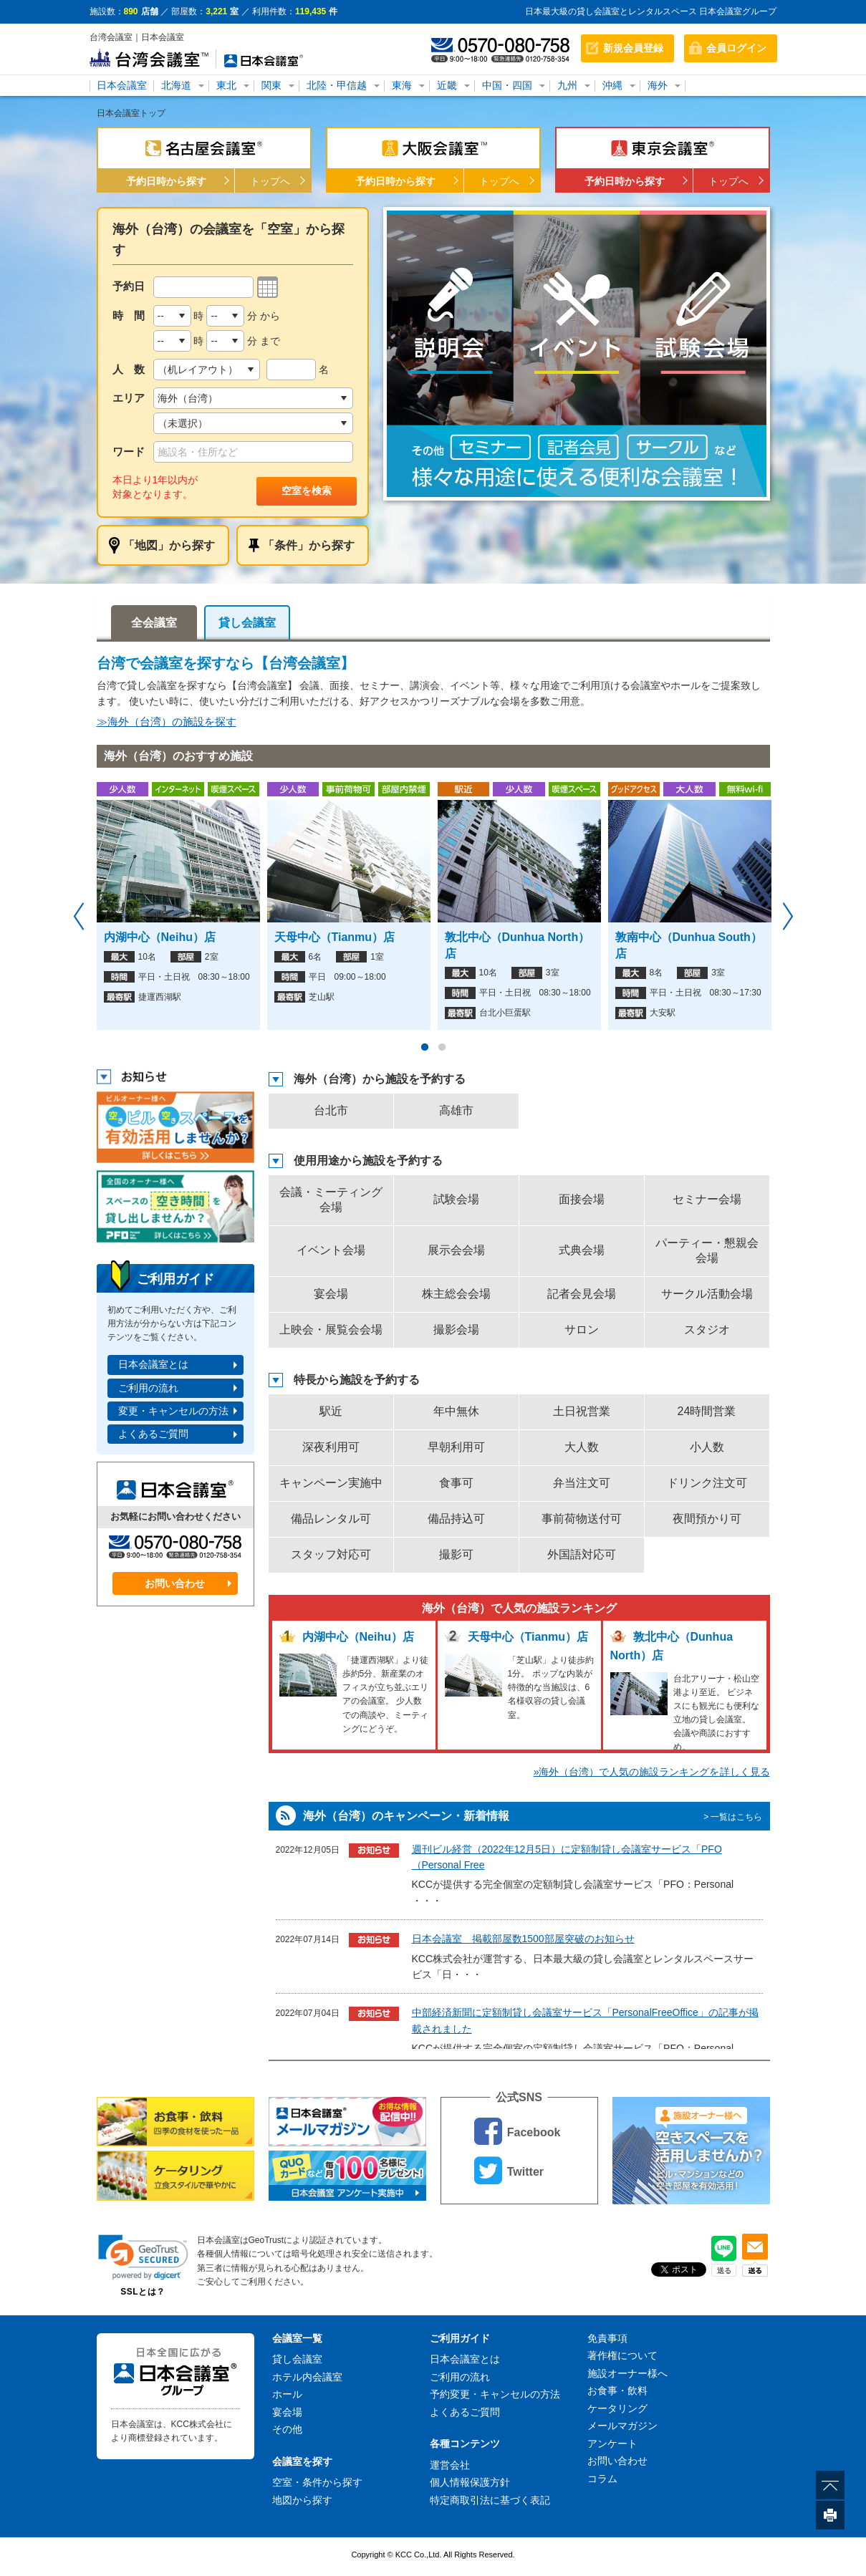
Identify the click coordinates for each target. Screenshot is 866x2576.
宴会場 (331, 1294)
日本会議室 (122, 85)
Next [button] (788, 916)
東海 (402, 85)
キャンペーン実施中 (331, 1483)
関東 (271, 85)
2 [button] (442, 1048)
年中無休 (456, 1411)
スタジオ (707, 1329)
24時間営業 (707, 1411)
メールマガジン (622, 2425)
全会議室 (154, 623)
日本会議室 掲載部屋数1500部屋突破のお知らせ (523, 1938)
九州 (567, 85)
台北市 (331, 1110)
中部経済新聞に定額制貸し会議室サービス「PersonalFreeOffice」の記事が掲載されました (585, 2020)
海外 (658, 85)
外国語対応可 (581, 1554)
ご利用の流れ (148, 1388)
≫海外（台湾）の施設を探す (166, 721)
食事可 (456, 1483)
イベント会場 (331, 1250)
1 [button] (425, 1048)
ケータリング (617, 2408)
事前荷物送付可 (582, 1519)
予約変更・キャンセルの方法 (495, 2394)
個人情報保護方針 (470, 2482)
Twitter (509, 2170)
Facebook (517, 2131)
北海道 (176, 85)
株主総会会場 (456, 1294)
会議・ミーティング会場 (331, 1199)
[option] (576, 354)
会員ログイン (736, 48)
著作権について (622, 2355)
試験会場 (456, 1199)
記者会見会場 (581, 1294)
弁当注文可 (581, 1483)
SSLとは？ (142, 2292)
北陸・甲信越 (337, 85)
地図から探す (302, 2500)
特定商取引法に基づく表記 (490, 2500)
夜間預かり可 (707, 1519)
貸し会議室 (247, 623)
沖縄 (612, 85)
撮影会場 (456, 1329)
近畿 (447, 85)
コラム (602, 2478)
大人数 (581, 1447)
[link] (143, 2257)
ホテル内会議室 (307, 2377)
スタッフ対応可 (331, 1554)
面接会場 (582, 1199)
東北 (226, 85)
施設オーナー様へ (627, 2373)
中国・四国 (507, 85)
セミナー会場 (707, 1199)
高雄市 (456, 1110)
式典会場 (582, 1250)
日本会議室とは (153, 1364)
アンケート (612, 2443)
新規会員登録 (633, 48)
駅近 (330, 1411)
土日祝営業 (581, 1411)
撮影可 (456, 1554)
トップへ (270, 181)
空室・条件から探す (317, 2482)
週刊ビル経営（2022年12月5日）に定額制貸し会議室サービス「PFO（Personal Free (567, 1857)
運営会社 (450, 2465)
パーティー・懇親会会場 (707, 1250)
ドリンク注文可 (707, 1483)
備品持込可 (456, 1519)
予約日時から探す (166, 181)
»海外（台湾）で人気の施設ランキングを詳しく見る (652, 1771)
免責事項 (607, 2338)
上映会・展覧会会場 (331, 1329)
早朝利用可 (456, 1447)
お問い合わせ (175, 1583)
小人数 (707, 1447)
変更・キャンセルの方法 (173, 1411)
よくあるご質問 (153, 1433)
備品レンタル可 (331, 1519)
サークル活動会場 (707, 1294)
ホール (287, 2394)
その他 (287, 2429)
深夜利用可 (331, 1447)
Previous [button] (79, 916)
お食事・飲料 (617, 2390)
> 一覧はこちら (732, 1817)
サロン (581, 1329)
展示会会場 (456, 1250)
